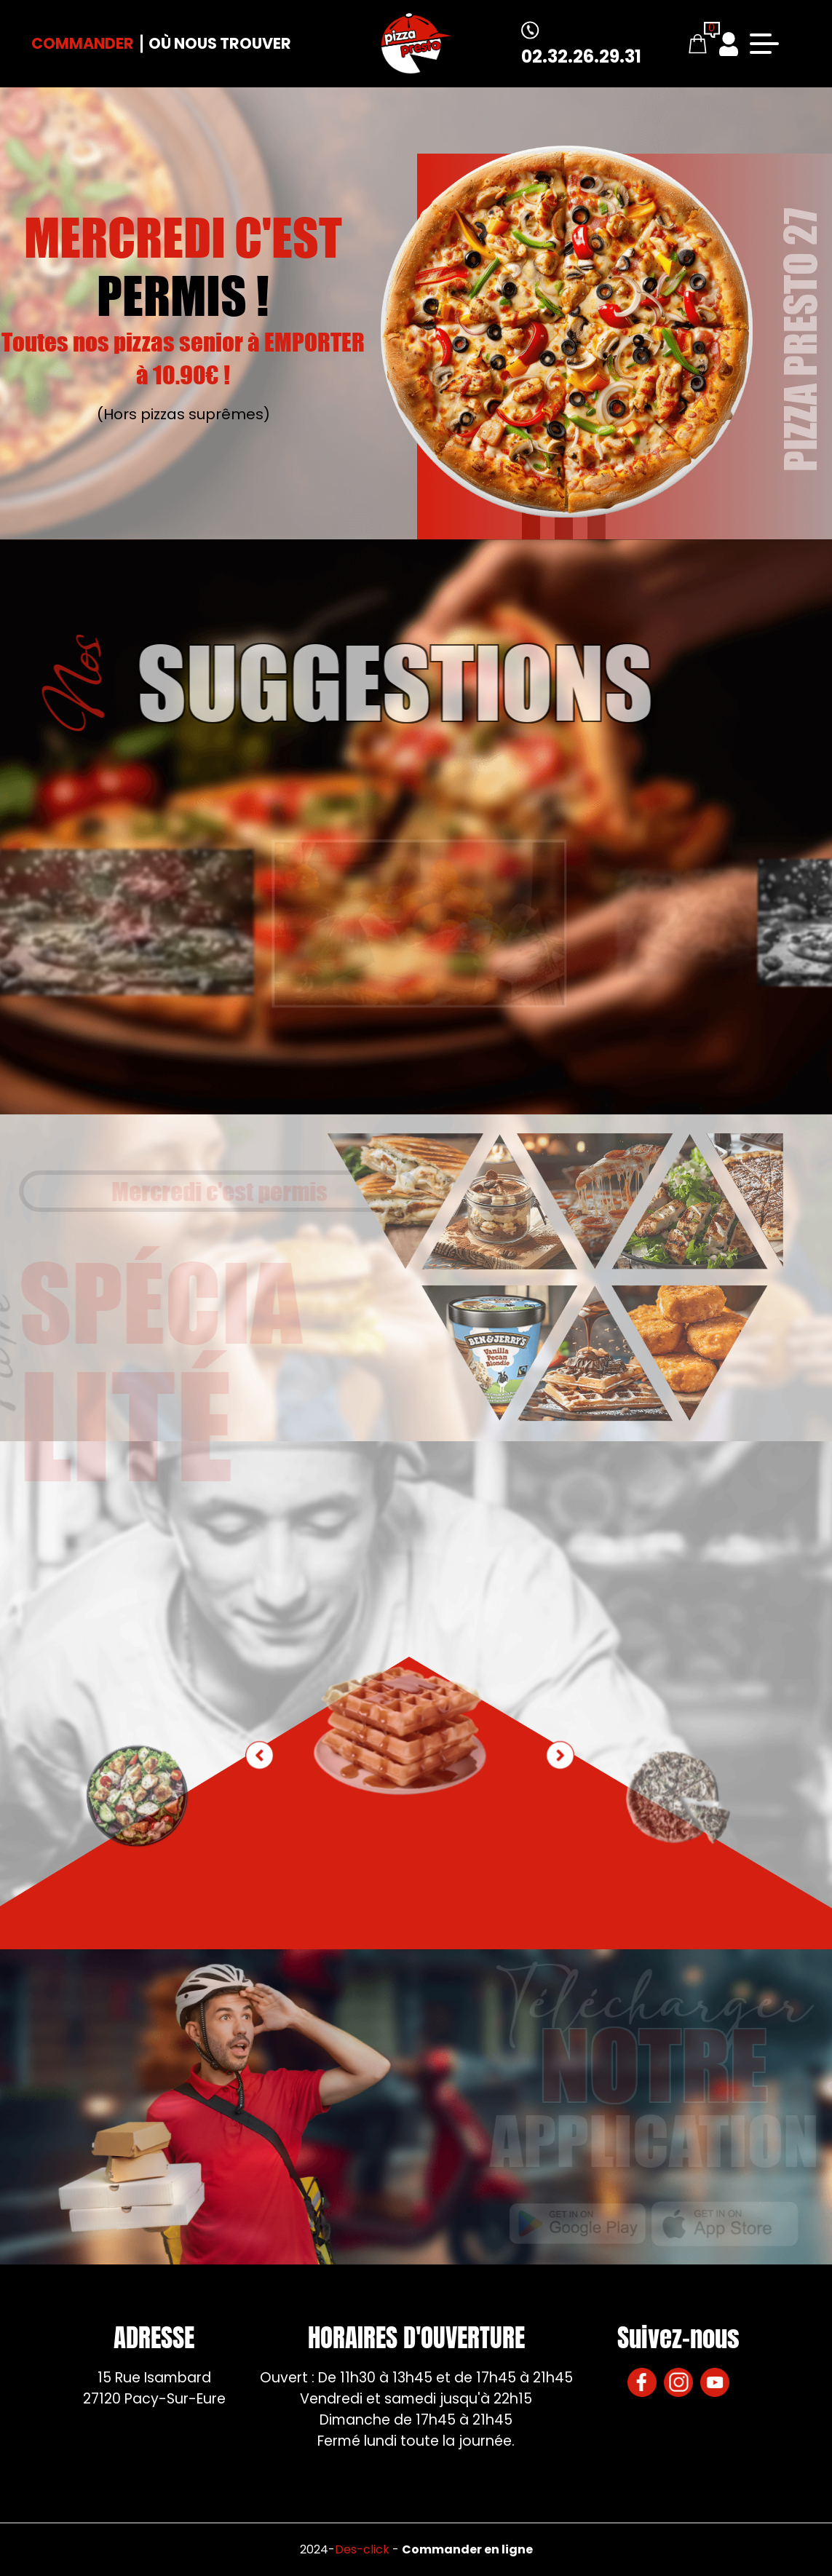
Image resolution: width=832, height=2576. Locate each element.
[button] (560, 1756)
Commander (82, 43)
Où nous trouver (219, 43)
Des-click (362, 2549)
